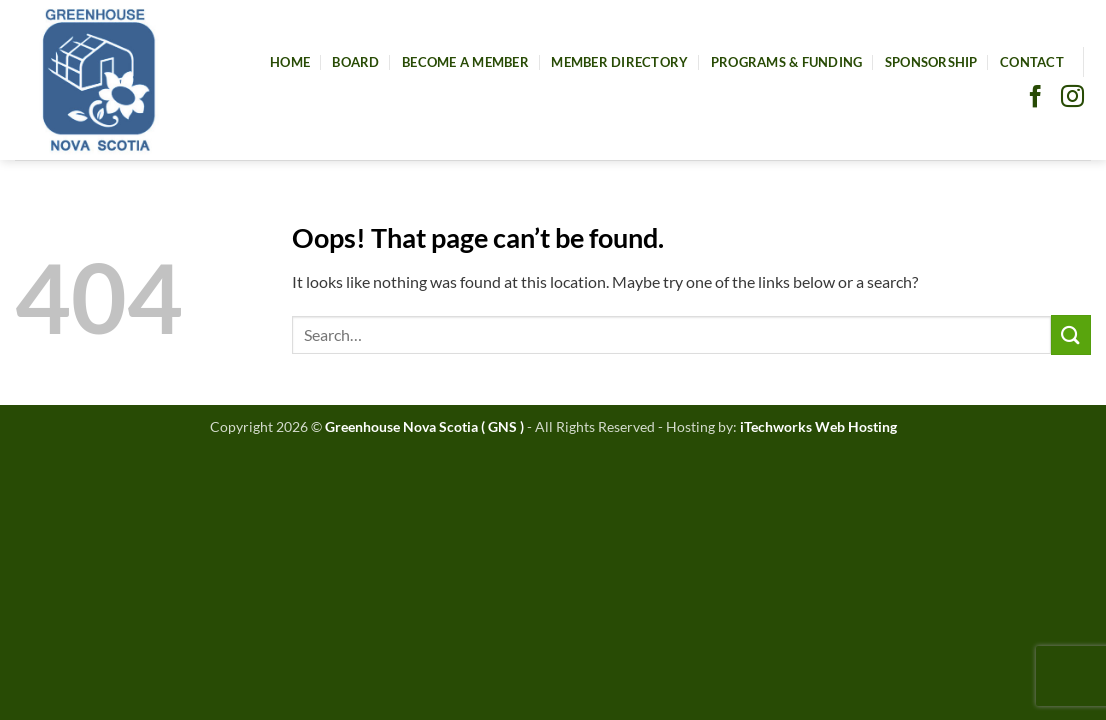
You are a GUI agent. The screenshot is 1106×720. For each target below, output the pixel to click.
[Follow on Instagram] (1072, 98)
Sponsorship (931, 62)
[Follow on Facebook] (1035, 98)
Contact (1032, 62)
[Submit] (1071, 334)
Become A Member (465, 62)
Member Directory (619, 62)
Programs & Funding (787, 62)
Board (355, 62)
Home (290, 62)
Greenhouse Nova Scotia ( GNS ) (424, 426)
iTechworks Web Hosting (818, 426)
